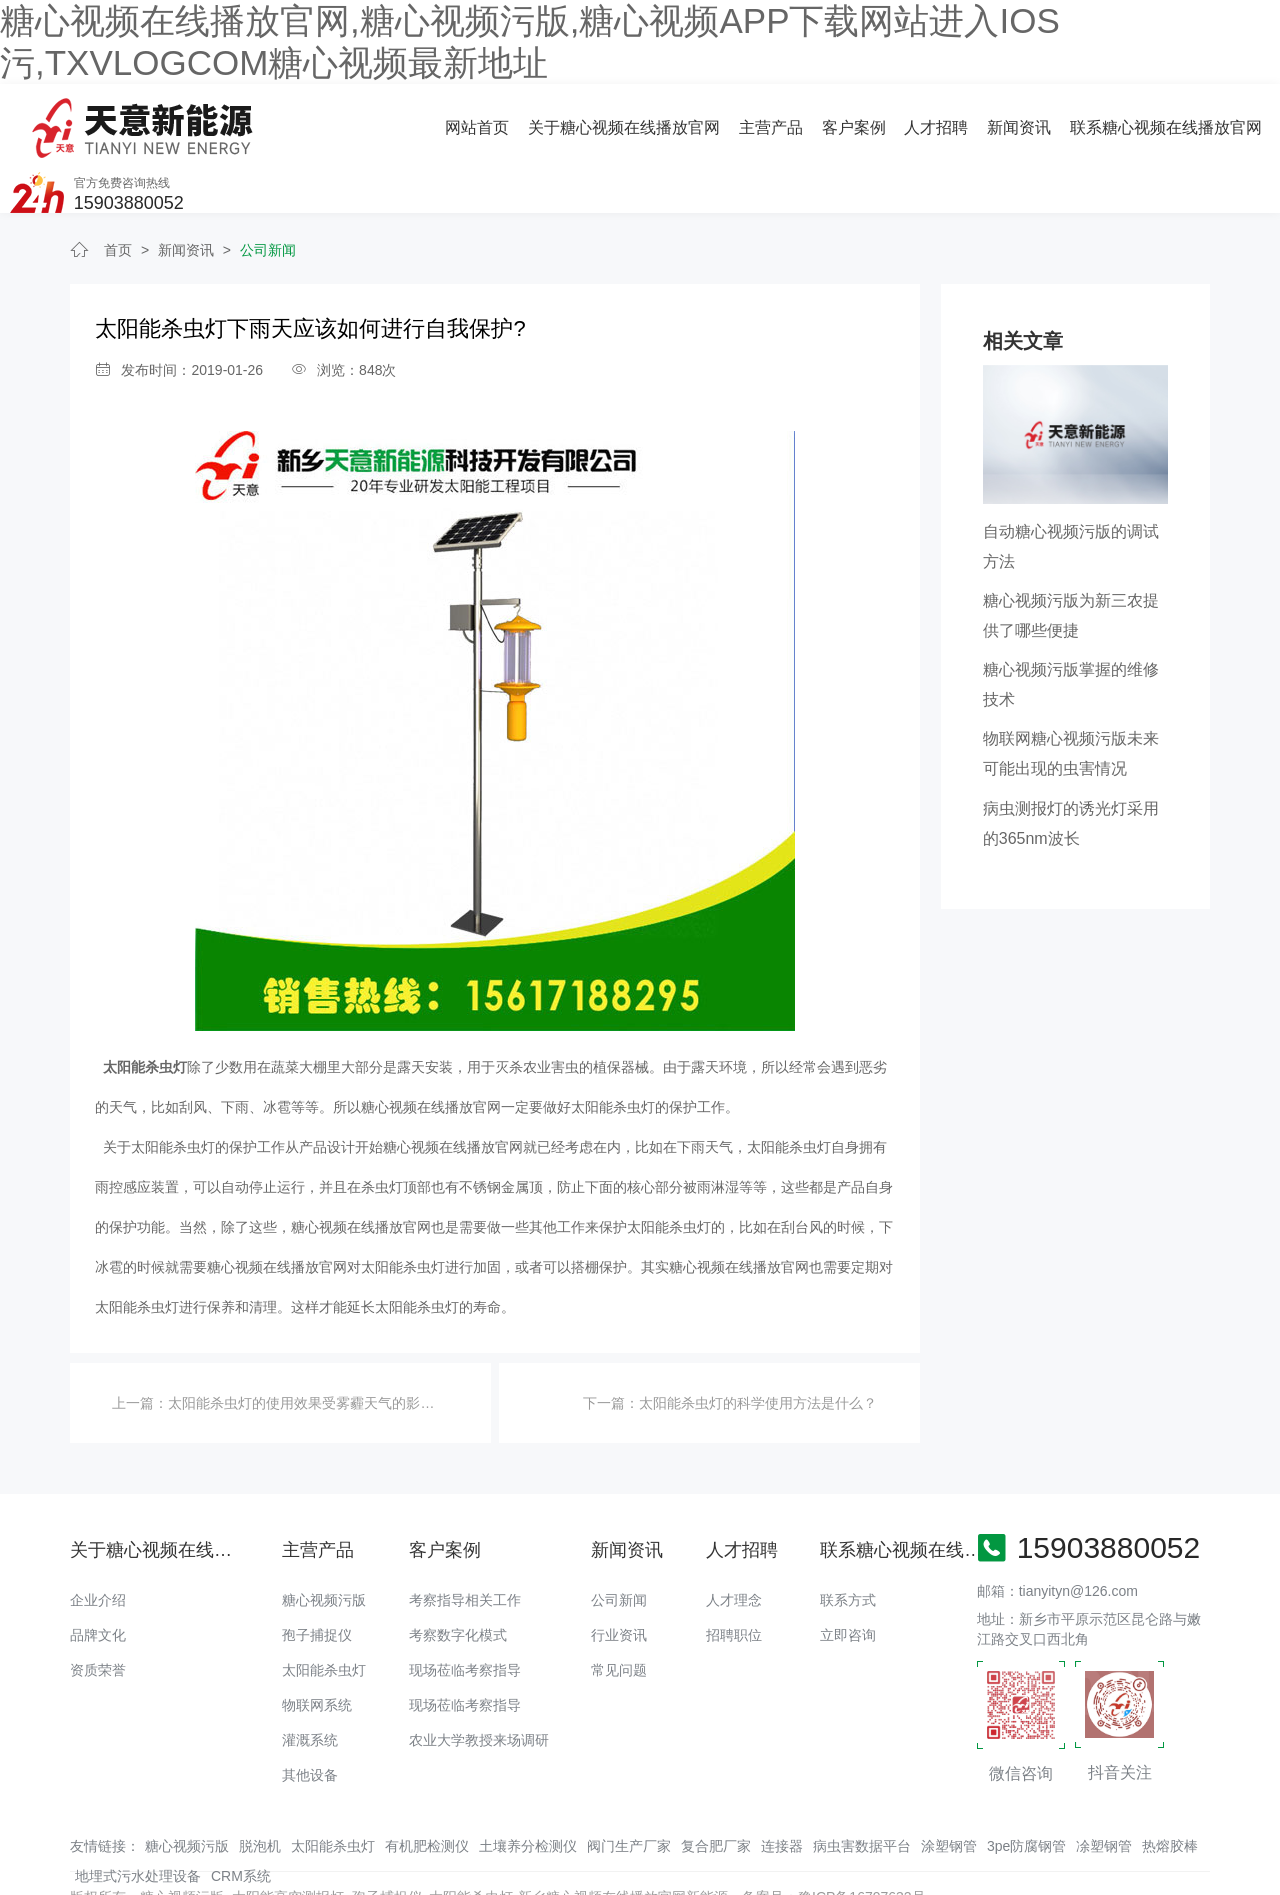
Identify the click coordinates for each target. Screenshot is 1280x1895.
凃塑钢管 (1104, 1789)
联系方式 (848, 1543)
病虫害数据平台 (862, 1789)
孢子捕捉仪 (317, 1578)
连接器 (782, 1789)
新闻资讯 (805, 119)
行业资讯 (619, 1578)
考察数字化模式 (458, 1578)
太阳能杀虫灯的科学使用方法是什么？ (758, 1346)
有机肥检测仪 (427, 1789)
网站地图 (28, 1880)
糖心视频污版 (324, 1543)
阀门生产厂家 (629, 1789)
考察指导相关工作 (465, 1543)
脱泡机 (260, 1789)
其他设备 (310, 1718)
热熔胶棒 (1170, 1789)
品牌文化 (98, 1578)
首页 (118, 193)
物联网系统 (317, 1648)
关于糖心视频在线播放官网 (411, 119)
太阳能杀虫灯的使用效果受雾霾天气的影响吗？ (315, 1346)
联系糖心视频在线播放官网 (952, 119)
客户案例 (640, 119)
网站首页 (264, 119)
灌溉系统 (310, 1683)
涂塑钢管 (949, 1789)
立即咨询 (848, 1578)
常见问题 (619, 1613)
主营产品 (557, 119)
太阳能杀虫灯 (324, 1613)
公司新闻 (268, 193)
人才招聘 (723, 119)
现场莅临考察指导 (465, 1613)
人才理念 (734, 1543)
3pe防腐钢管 (1026, 1789)
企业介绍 (98, 1543)
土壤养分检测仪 (528, 1789)
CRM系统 (241, 1819)
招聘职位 (734, 1578)
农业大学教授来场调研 (479, 1683)
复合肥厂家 (716, 1789)
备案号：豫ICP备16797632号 (834, 1840)
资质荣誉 (98, 1613)
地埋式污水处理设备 (138, 1819)
